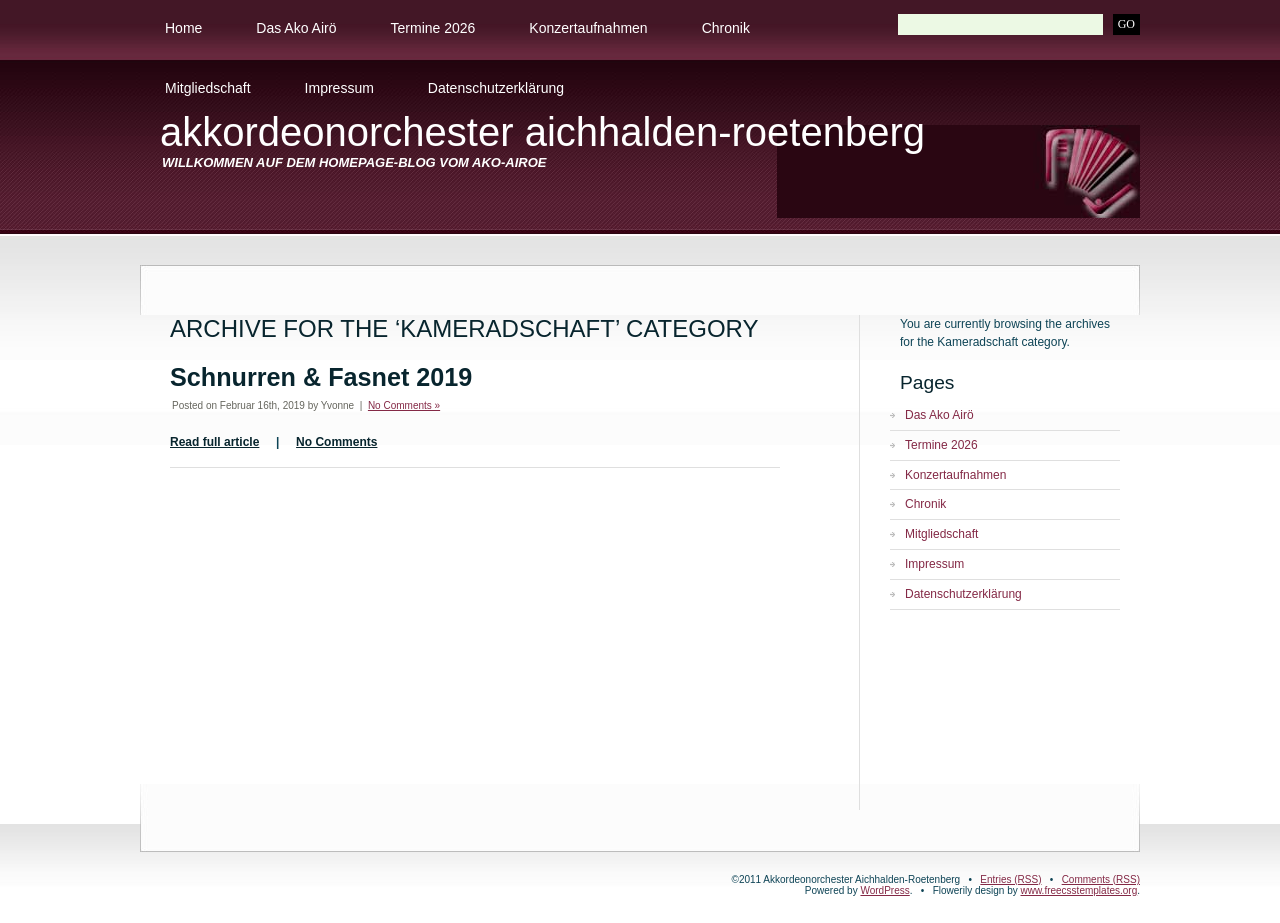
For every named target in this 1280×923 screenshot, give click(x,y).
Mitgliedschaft (208, 88)
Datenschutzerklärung (496, 88)
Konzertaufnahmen (588, 28)
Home (183, 28)
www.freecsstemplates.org (1079, 890)
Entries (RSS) (1010, 879)
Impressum (339, 88)
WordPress (884, 890)
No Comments (336, 442)
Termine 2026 (433, 28)
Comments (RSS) (1101, 879)
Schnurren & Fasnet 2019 (321, 377)
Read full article (214, 442)
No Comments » (404, 405)
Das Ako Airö (296, 28)
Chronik (726, 28)
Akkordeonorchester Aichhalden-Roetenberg (542, 132)
